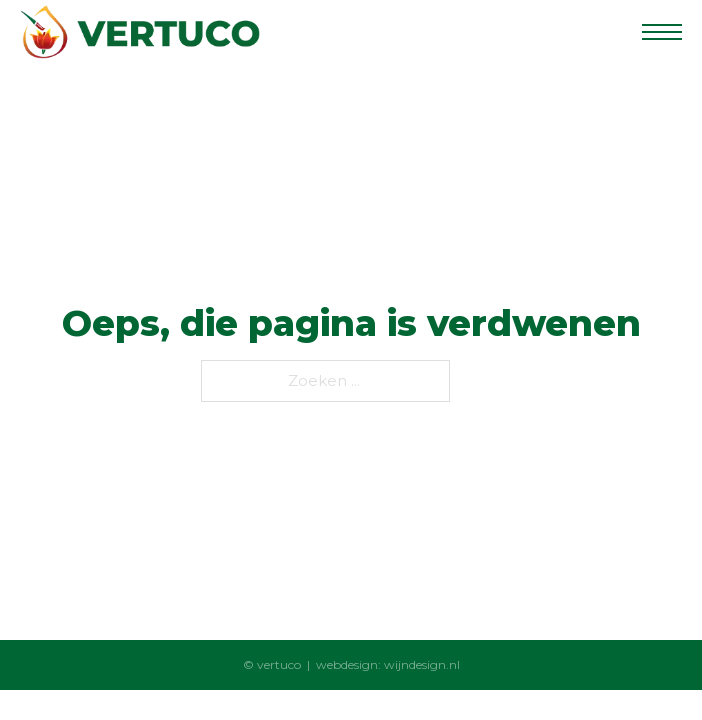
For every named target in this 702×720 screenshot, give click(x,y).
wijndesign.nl (422, 664)
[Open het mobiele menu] (662, 32)
